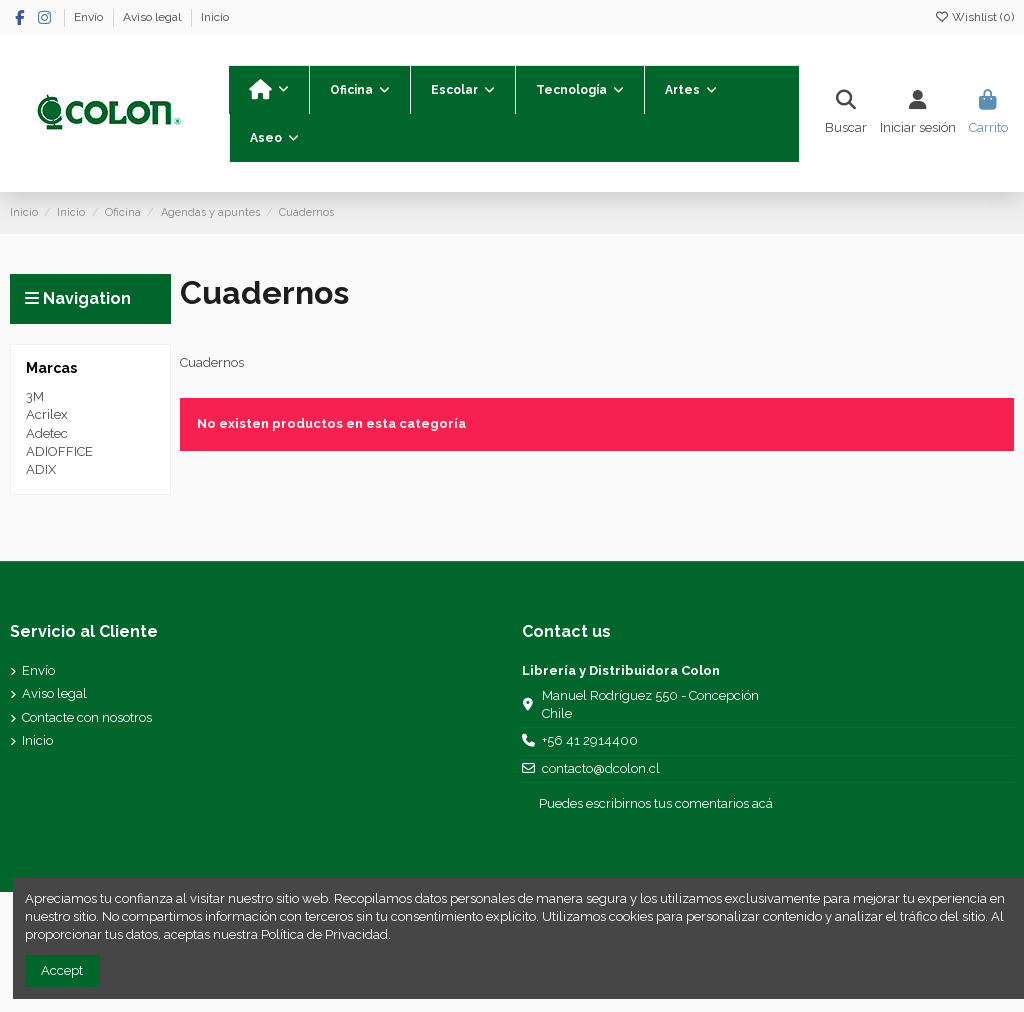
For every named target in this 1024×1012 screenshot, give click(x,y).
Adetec (47, 433)
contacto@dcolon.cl (601, 768)
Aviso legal (153, 17)
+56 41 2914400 (590, 740)
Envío (90, 17)
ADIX (41, 469)
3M (35, 396)
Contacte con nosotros (87, 717)
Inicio (215, 17)
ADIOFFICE (59, 451)
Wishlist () (974, 17)
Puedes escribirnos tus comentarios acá (656, 803)
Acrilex (47, 414)
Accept (62, 970)
